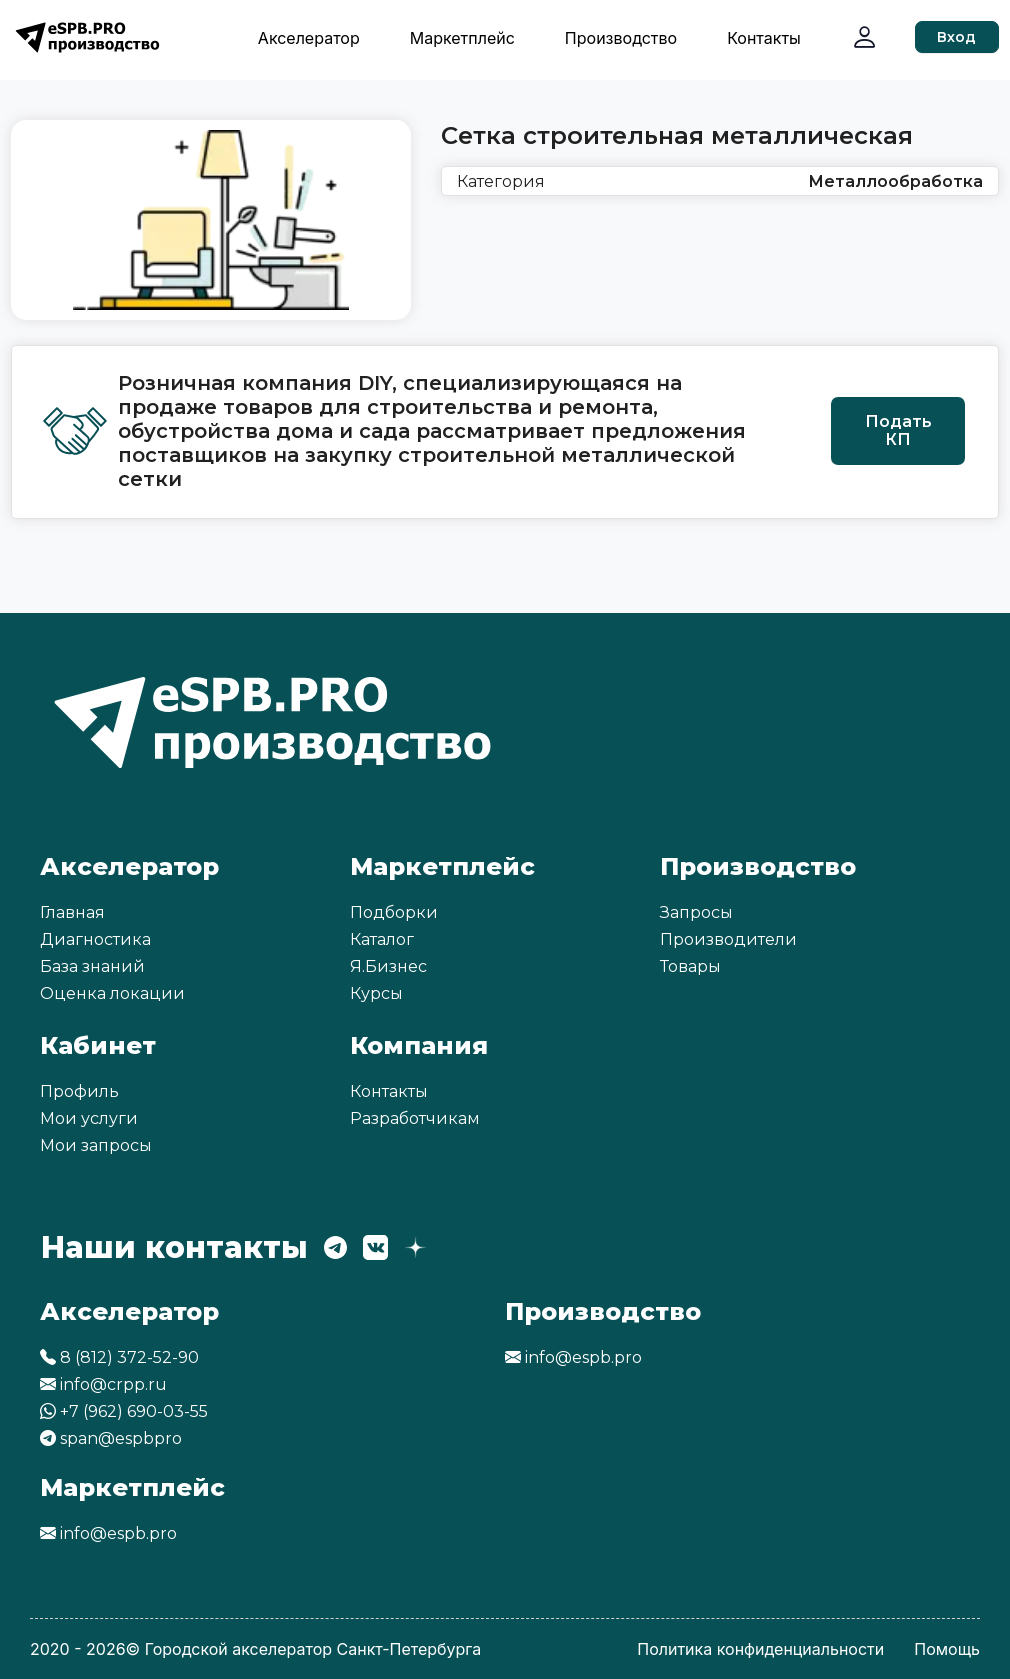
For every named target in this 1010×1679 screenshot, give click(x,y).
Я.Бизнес (388, 966)
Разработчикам (415, 1118)
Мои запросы (96, 1145)
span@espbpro (111, 1438)
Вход (956, 37)
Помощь (947, 1649)
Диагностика (95, 939)
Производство (621, 38)
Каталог (382, 939)
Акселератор (309, 38)
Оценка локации (112, 993)
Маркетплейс (462, 38)
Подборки (394, 912)
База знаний (92, 966)
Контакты (764, 38)
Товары (690, 966)
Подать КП (898, 430)
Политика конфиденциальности (760, 1649)
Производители (728, 939)
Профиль (79, 1091)
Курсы (376, 993)
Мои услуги (89, 1118)
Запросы (696, 912)
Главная (72, 912)
